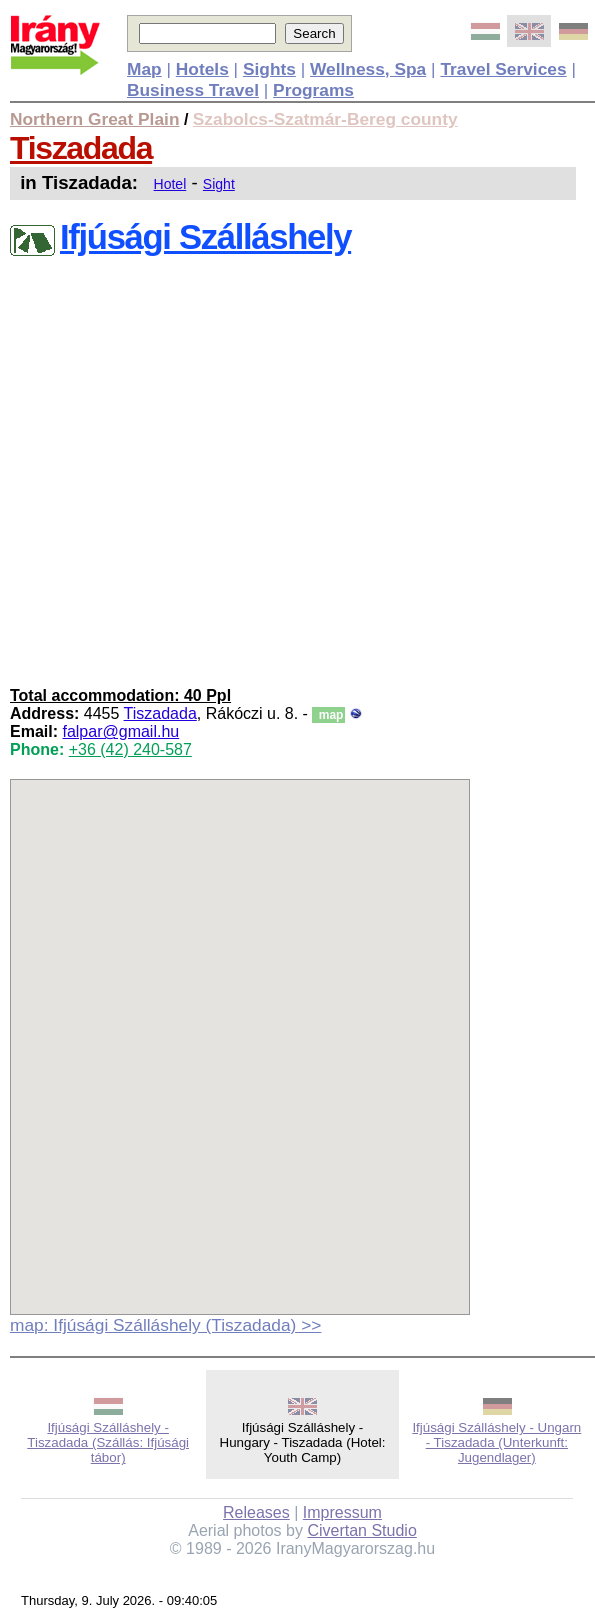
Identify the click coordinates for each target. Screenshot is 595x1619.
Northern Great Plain (94, 119)
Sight (219, 184)
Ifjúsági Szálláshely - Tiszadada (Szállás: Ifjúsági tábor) (108, 1442)
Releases (256, 1512)
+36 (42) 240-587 (130, 749)
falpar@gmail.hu (120, 731)
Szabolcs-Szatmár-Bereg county (325, 119)
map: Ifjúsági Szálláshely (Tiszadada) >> (165, 1325)
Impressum (342, 1512)
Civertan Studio (361, 1530)
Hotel (170, 184)
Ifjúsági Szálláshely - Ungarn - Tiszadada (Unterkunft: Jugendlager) (496, 1442)
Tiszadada (81, 148)
